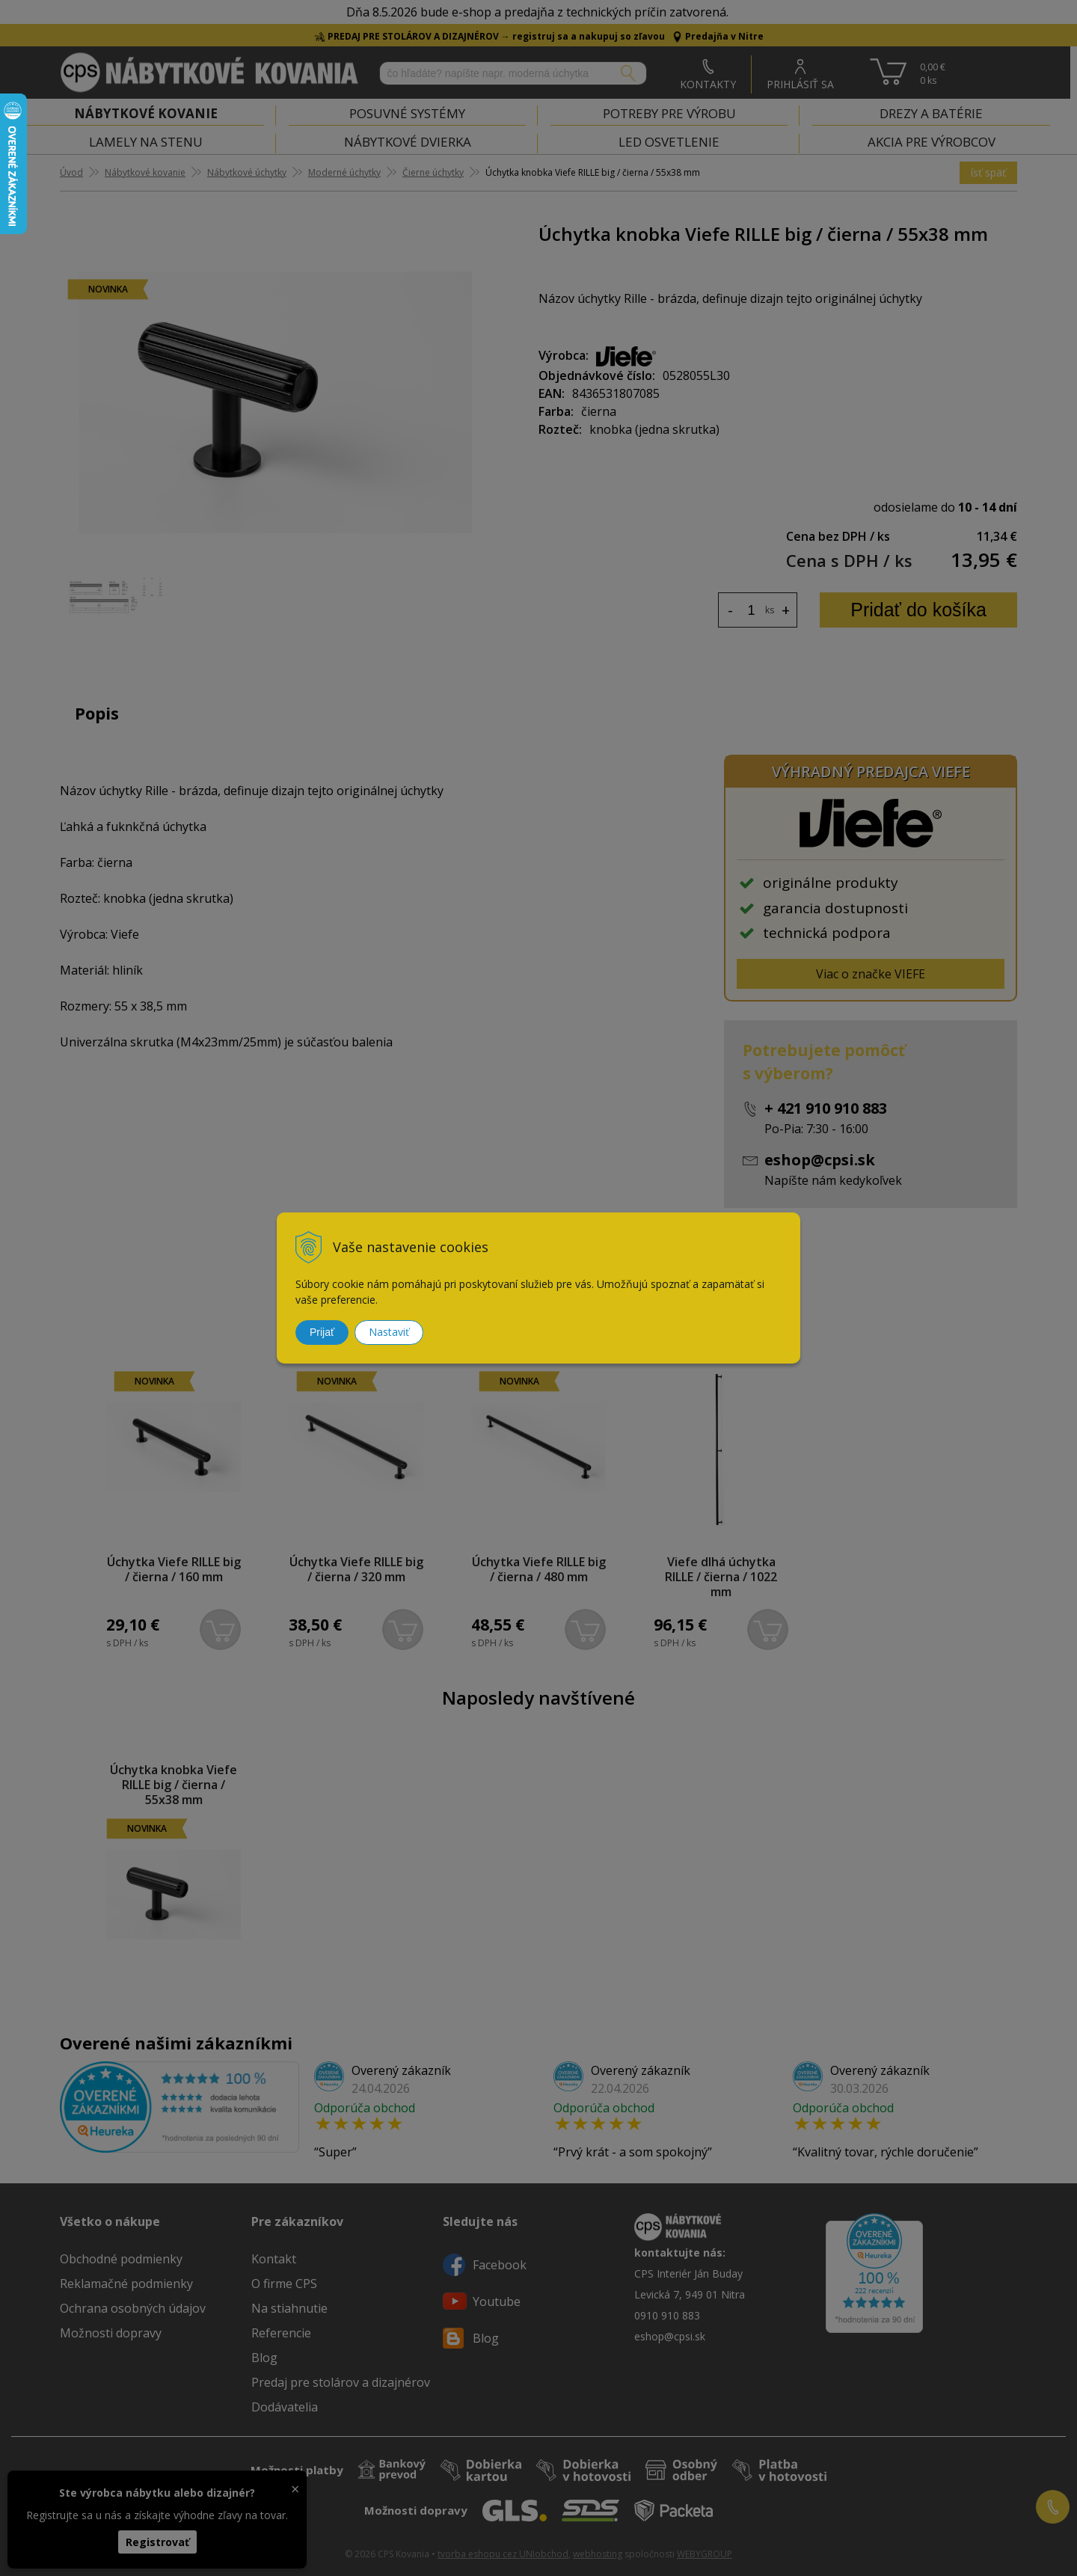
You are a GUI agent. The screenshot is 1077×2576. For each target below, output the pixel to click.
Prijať (322, 1332)
